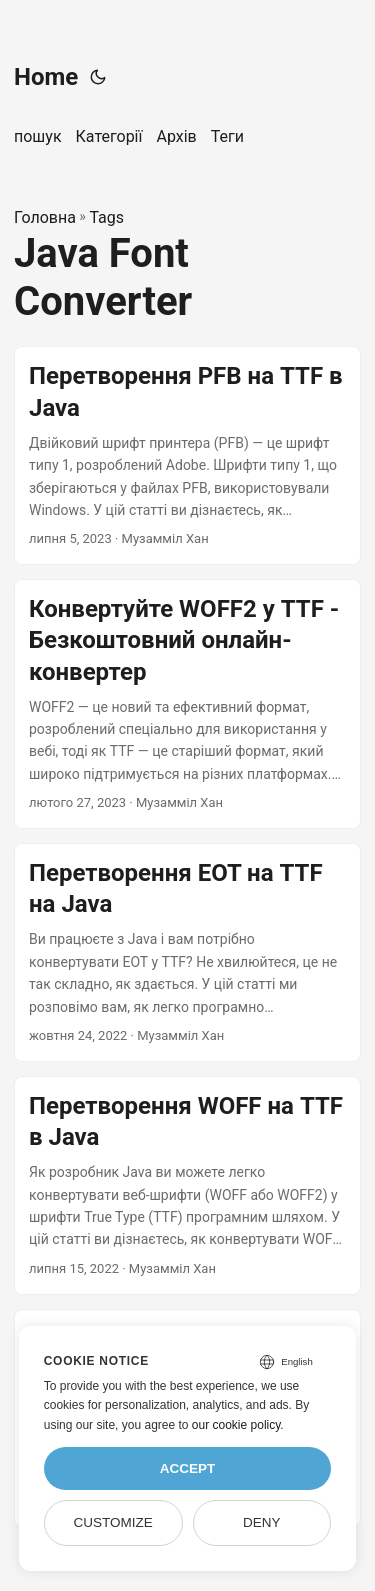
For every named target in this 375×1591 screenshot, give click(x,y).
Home (46, 77)
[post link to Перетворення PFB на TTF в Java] (187, 455)
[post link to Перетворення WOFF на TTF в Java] (187, 1185)
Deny (262, 1522)
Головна (45, 217)
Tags (106, 217)
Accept (188, 1468)
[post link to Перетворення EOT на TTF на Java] (187, 952)
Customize (112, 1522)
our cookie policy (236, 1425)
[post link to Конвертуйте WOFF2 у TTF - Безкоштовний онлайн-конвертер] (187, 704)
